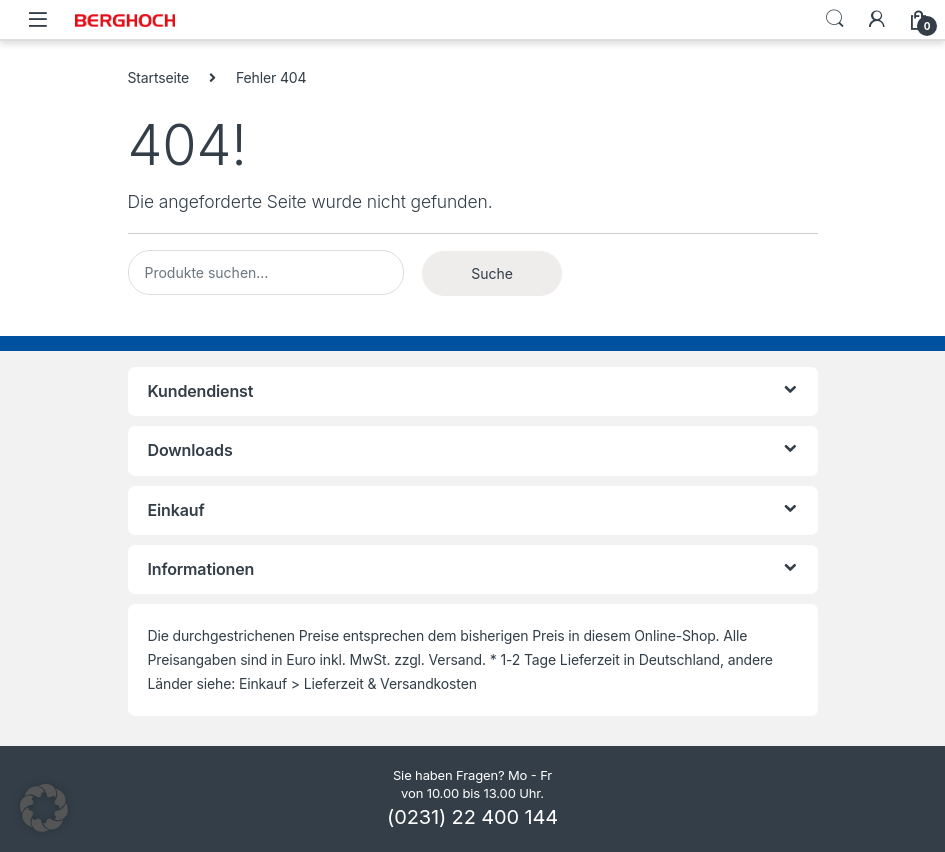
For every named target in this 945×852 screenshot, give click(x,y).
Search (835, 19)
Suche (492, 273)
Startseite (159, 77)
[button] (44, 808)
